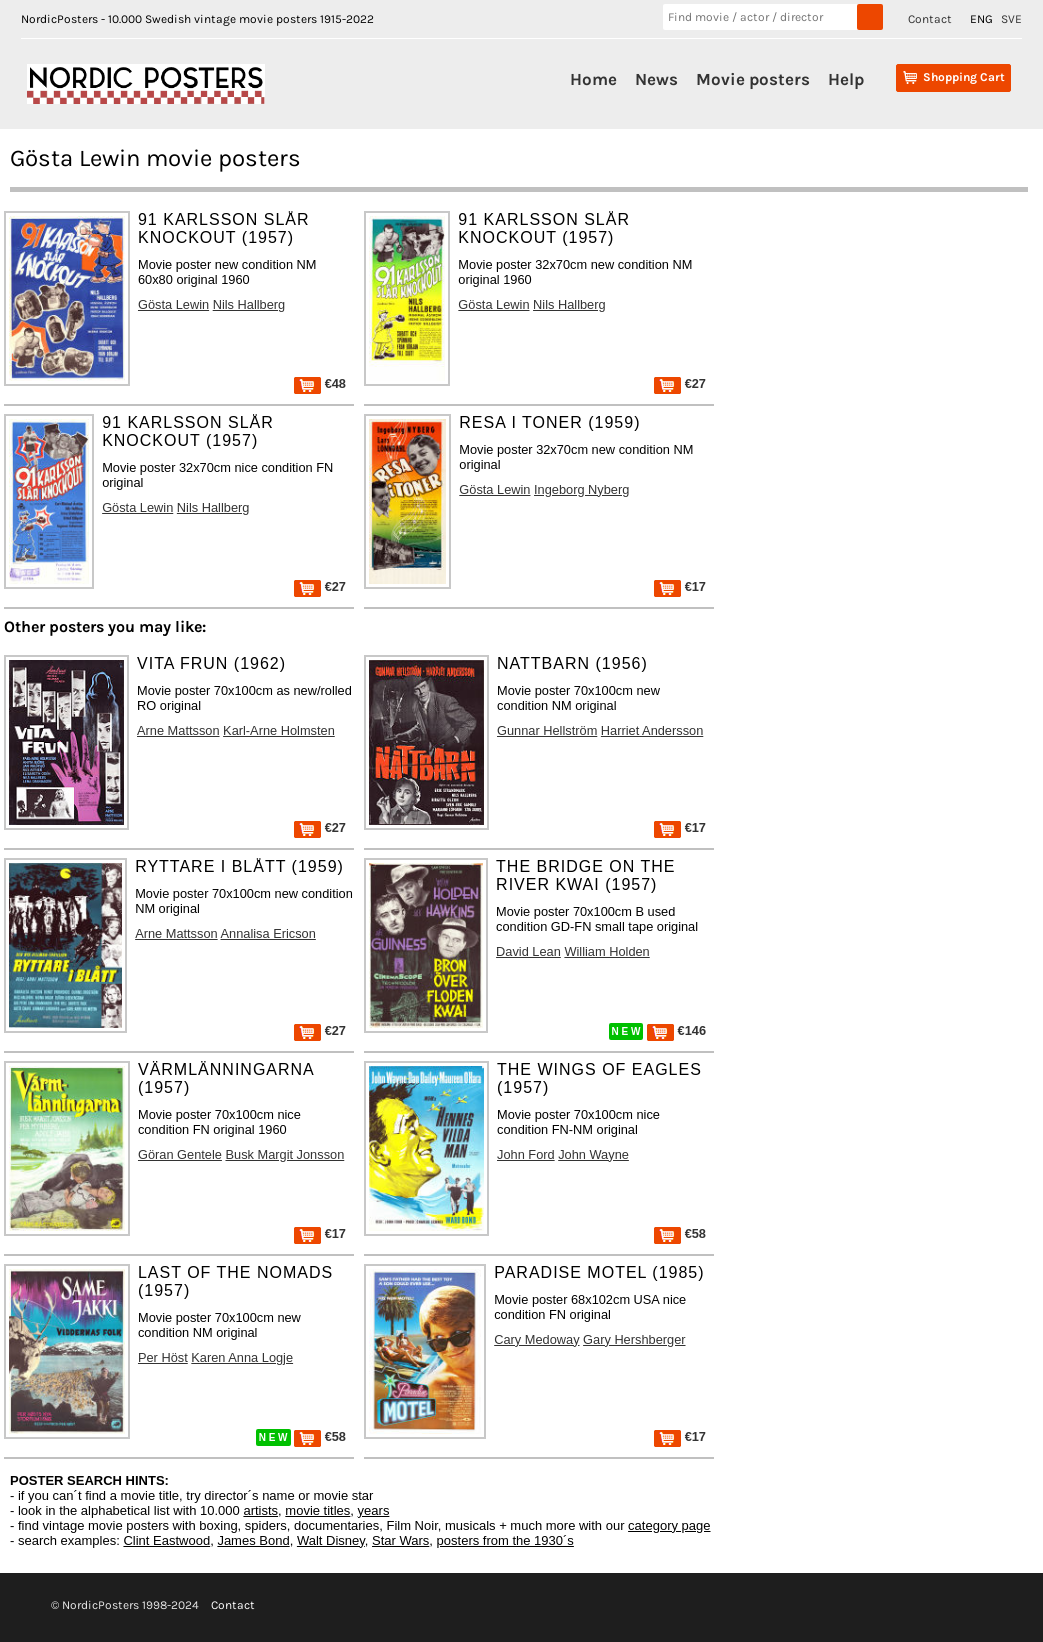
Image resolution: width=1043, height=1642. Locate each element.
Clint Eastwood (166, 1540)
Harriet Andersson (652, 730)
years (374, 1510)
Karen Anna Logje (242, 1357)
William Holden (606, 951)
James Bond (253, 1540)
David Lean (528, 951)
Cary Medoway (536, 1339)
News (656, 79)
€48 (320, 383)
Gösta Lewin (173, 304)
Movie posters (753, 79)
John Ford (526, 1154)
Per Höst (163, 1357)
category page (669, 1525)
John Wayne (593, 1154)
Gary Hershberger (634, 1339)
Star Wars (400, 1540)
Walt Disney (331, 1540)
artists (260, 1510)
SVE (1011, 19)
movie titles (317, 1510)
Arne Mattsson (178, 730)
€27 (680, 383)
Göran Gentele (180, 1154)
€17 (680, 586)
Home (593, 79)
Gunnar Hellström (547, 730)
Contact (930, 19)
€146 (676, 1030)
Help (846, 79)
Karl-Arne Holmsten (279, 730)
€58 (680, 1233)
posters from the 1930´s (505, 1540)
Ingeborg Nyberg (581, 489)
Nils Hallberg (249, 304)
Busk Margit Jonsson (284, 1154)
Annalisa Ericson (268, 933)
